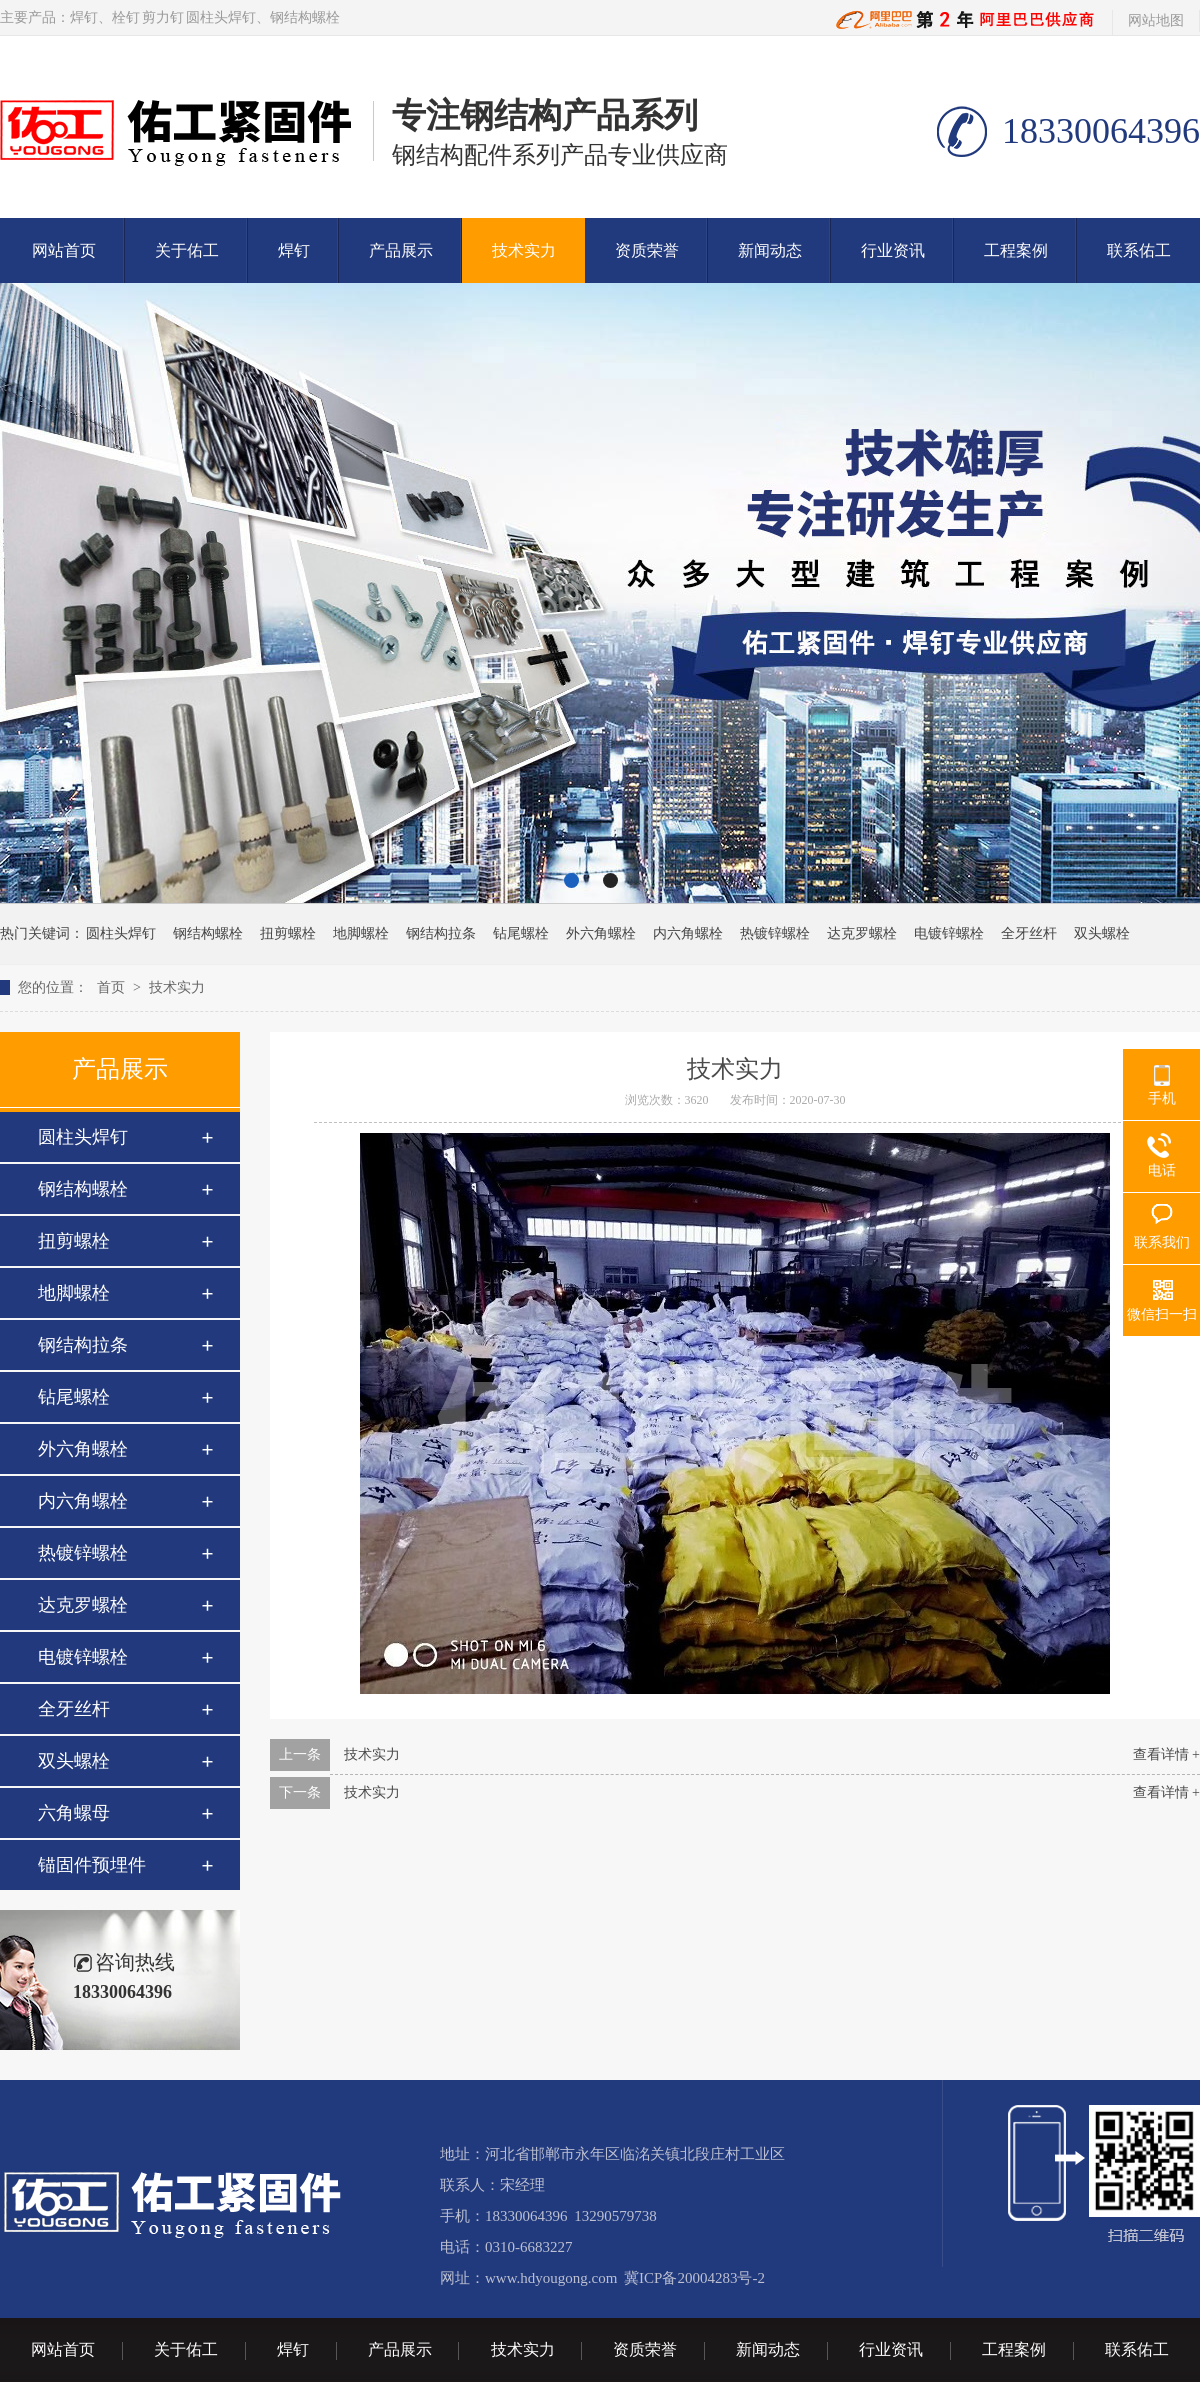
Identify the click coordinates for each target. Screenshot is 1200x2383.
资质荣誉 (647, 250)
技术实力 (524, 250)
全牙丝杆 (1029, 933)
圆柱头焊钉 (221, 17)
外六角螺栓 (601, 933)
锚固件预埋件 (92, 1865)
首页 (111, 987)
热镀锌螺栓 (775, 933)
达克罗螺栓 (862, 933)
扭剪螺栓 (288, 933)
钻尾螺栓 (521, 933)
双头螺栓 (1102, 933)
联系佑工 (1139, 250)
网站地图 (1156, 20)
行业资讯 (893, 250)
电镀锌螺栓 (949, 933)
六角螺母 (74, 1813)
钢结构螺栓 (305, 17)
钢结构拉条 (441, 933)
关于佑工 (187, 250)
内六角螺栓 (688, 933)
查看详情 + (1166, 1754)
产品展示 (401, 250)
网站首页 (64, 250)
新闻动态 (770, 250)
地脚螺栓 (361, 933)
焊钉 (84, 17)
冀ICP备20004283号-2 (694, 2278)
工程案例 (1016, 250)
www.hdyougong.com (551, 2278)
